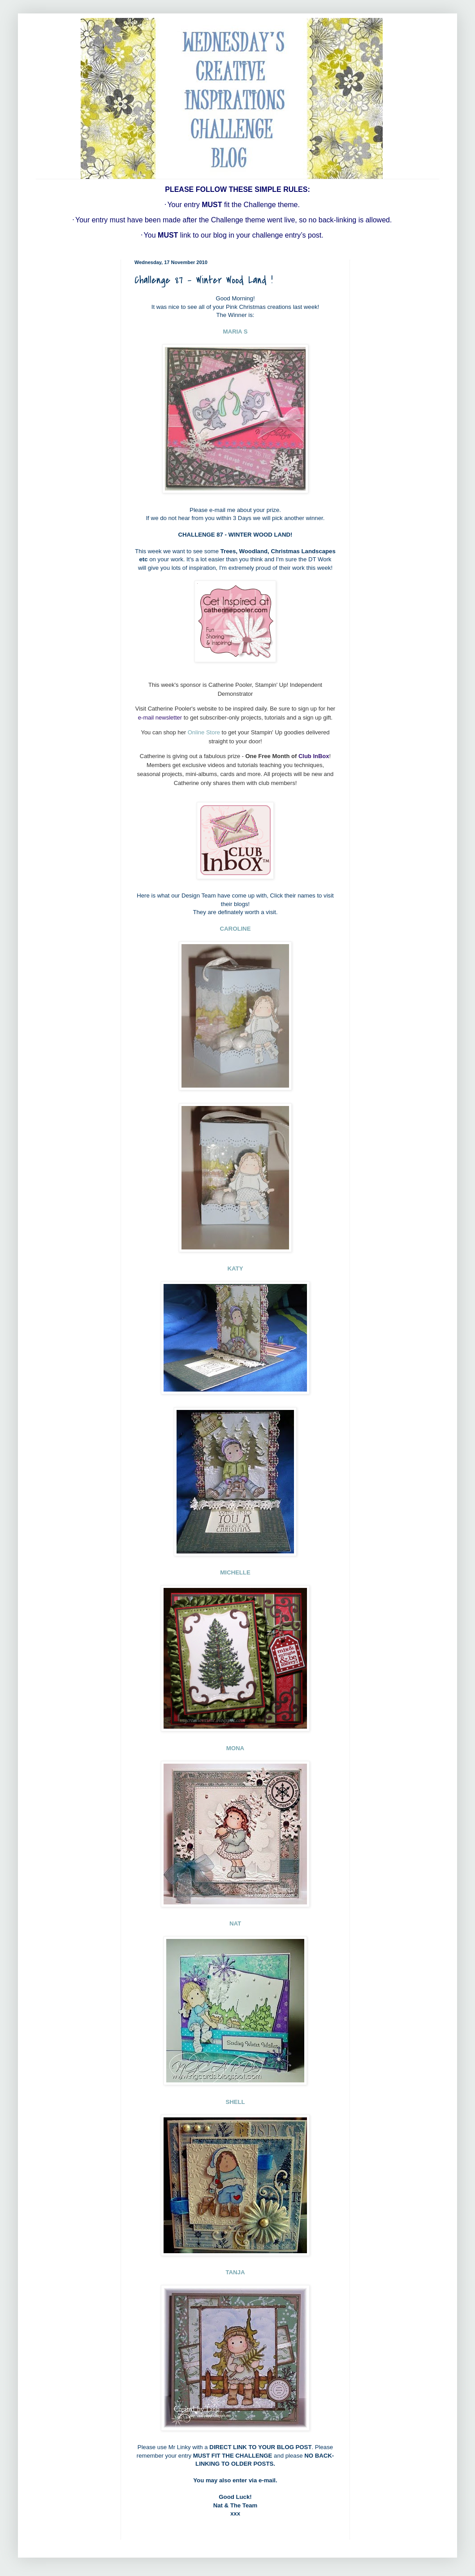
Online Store (204, 732)
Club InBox (313, 756)
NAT (235, 1923)
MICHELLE (235, 1572)
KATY (235, 1268)
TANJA (235, 2272)
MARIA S (235, 331)
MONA (235, 1748)
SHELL (235, 2102)
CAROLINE (235, 928)
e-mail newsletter (160, 717)
